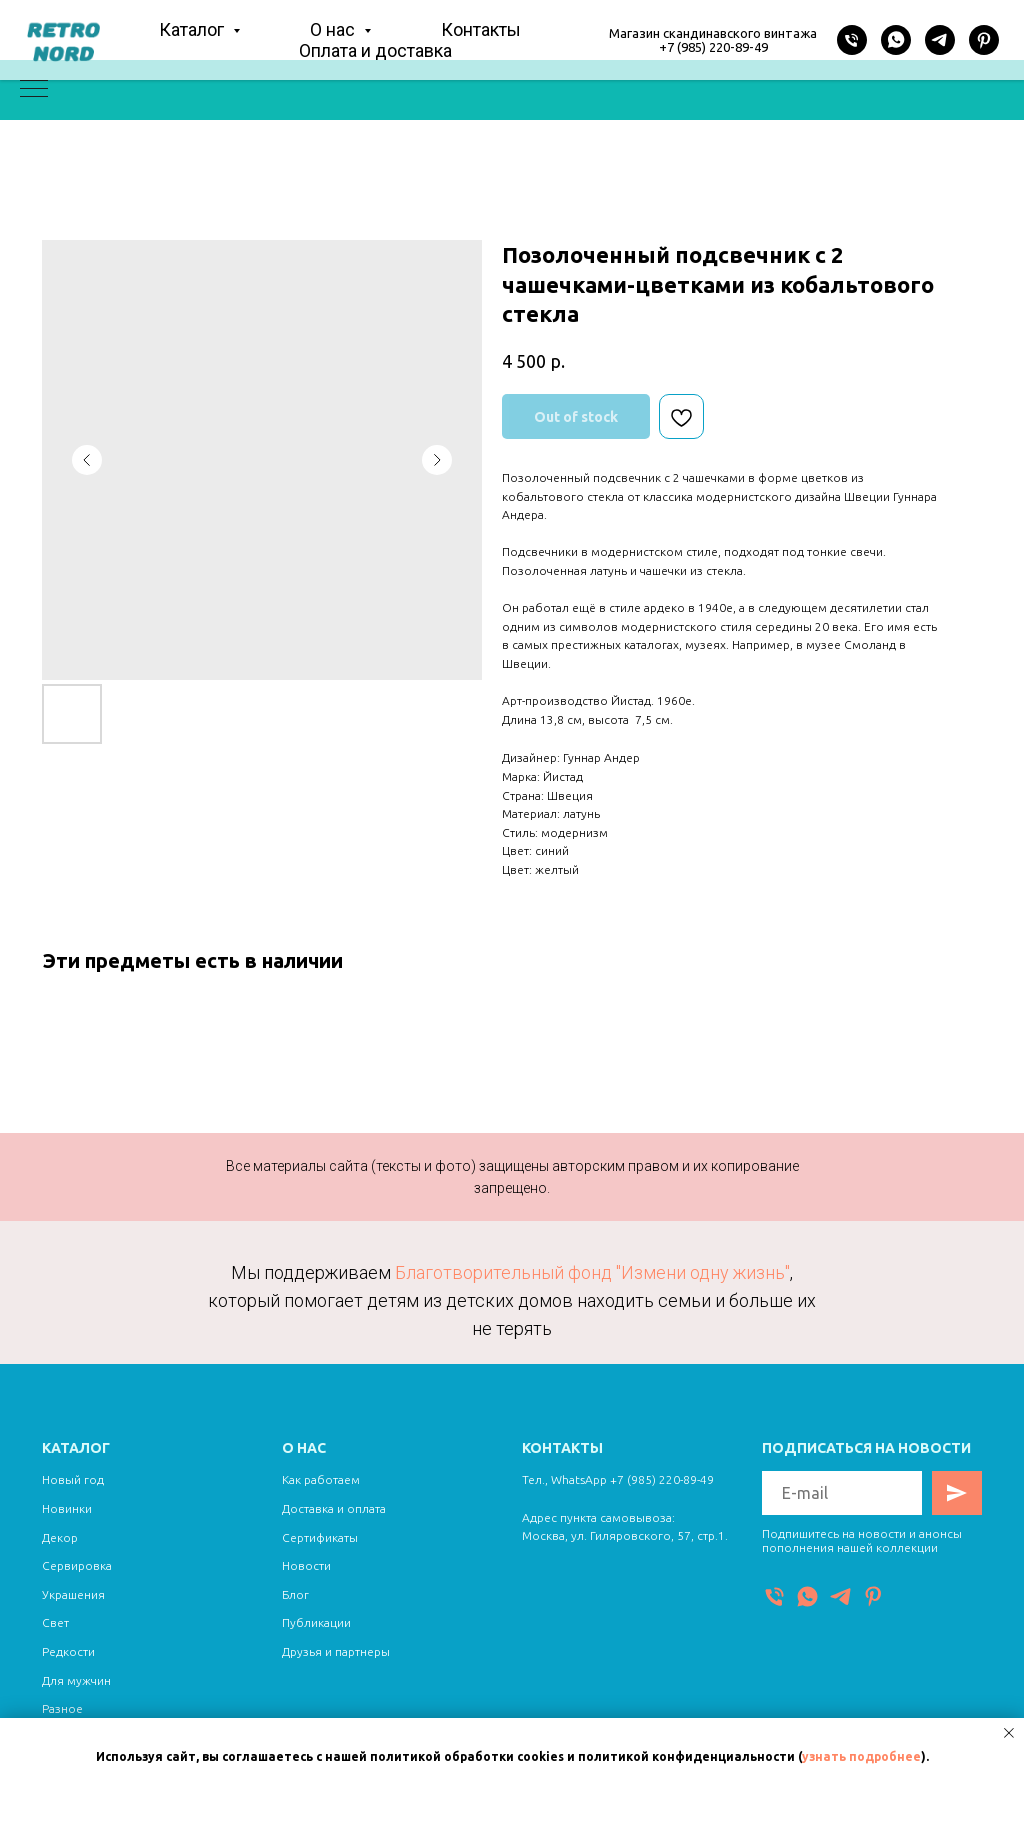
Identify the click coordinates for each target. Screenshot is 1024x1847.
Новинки (67, 1508)
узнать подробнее (861, 1756)
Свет (55, 1622)
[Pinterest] (984, 40)
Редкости (68, 1651)
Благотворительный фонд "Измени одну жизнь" (592, 1272)
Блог (295, 1594)
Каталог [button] (193, 29)
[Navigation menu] (34, 90)
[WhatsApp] (896, 40)
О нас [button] (334, 29)
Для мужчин (76, 1680)
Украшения (73, 1594)
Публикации (316, 1622)
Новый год (73, 1479)
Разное (62, 1708)
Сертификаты (320, 1537)
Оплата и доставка (375, 50)
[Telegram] (940, 40)
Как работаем (321, 1479)
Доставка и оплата (334, 1508)
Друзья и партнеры (336, 1651)
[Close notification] (1009, 1733)
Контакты (481, 29)
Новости (306, 1565)
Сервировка (77, 1565)
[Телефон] (852, 40)
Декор (60, 1537)
